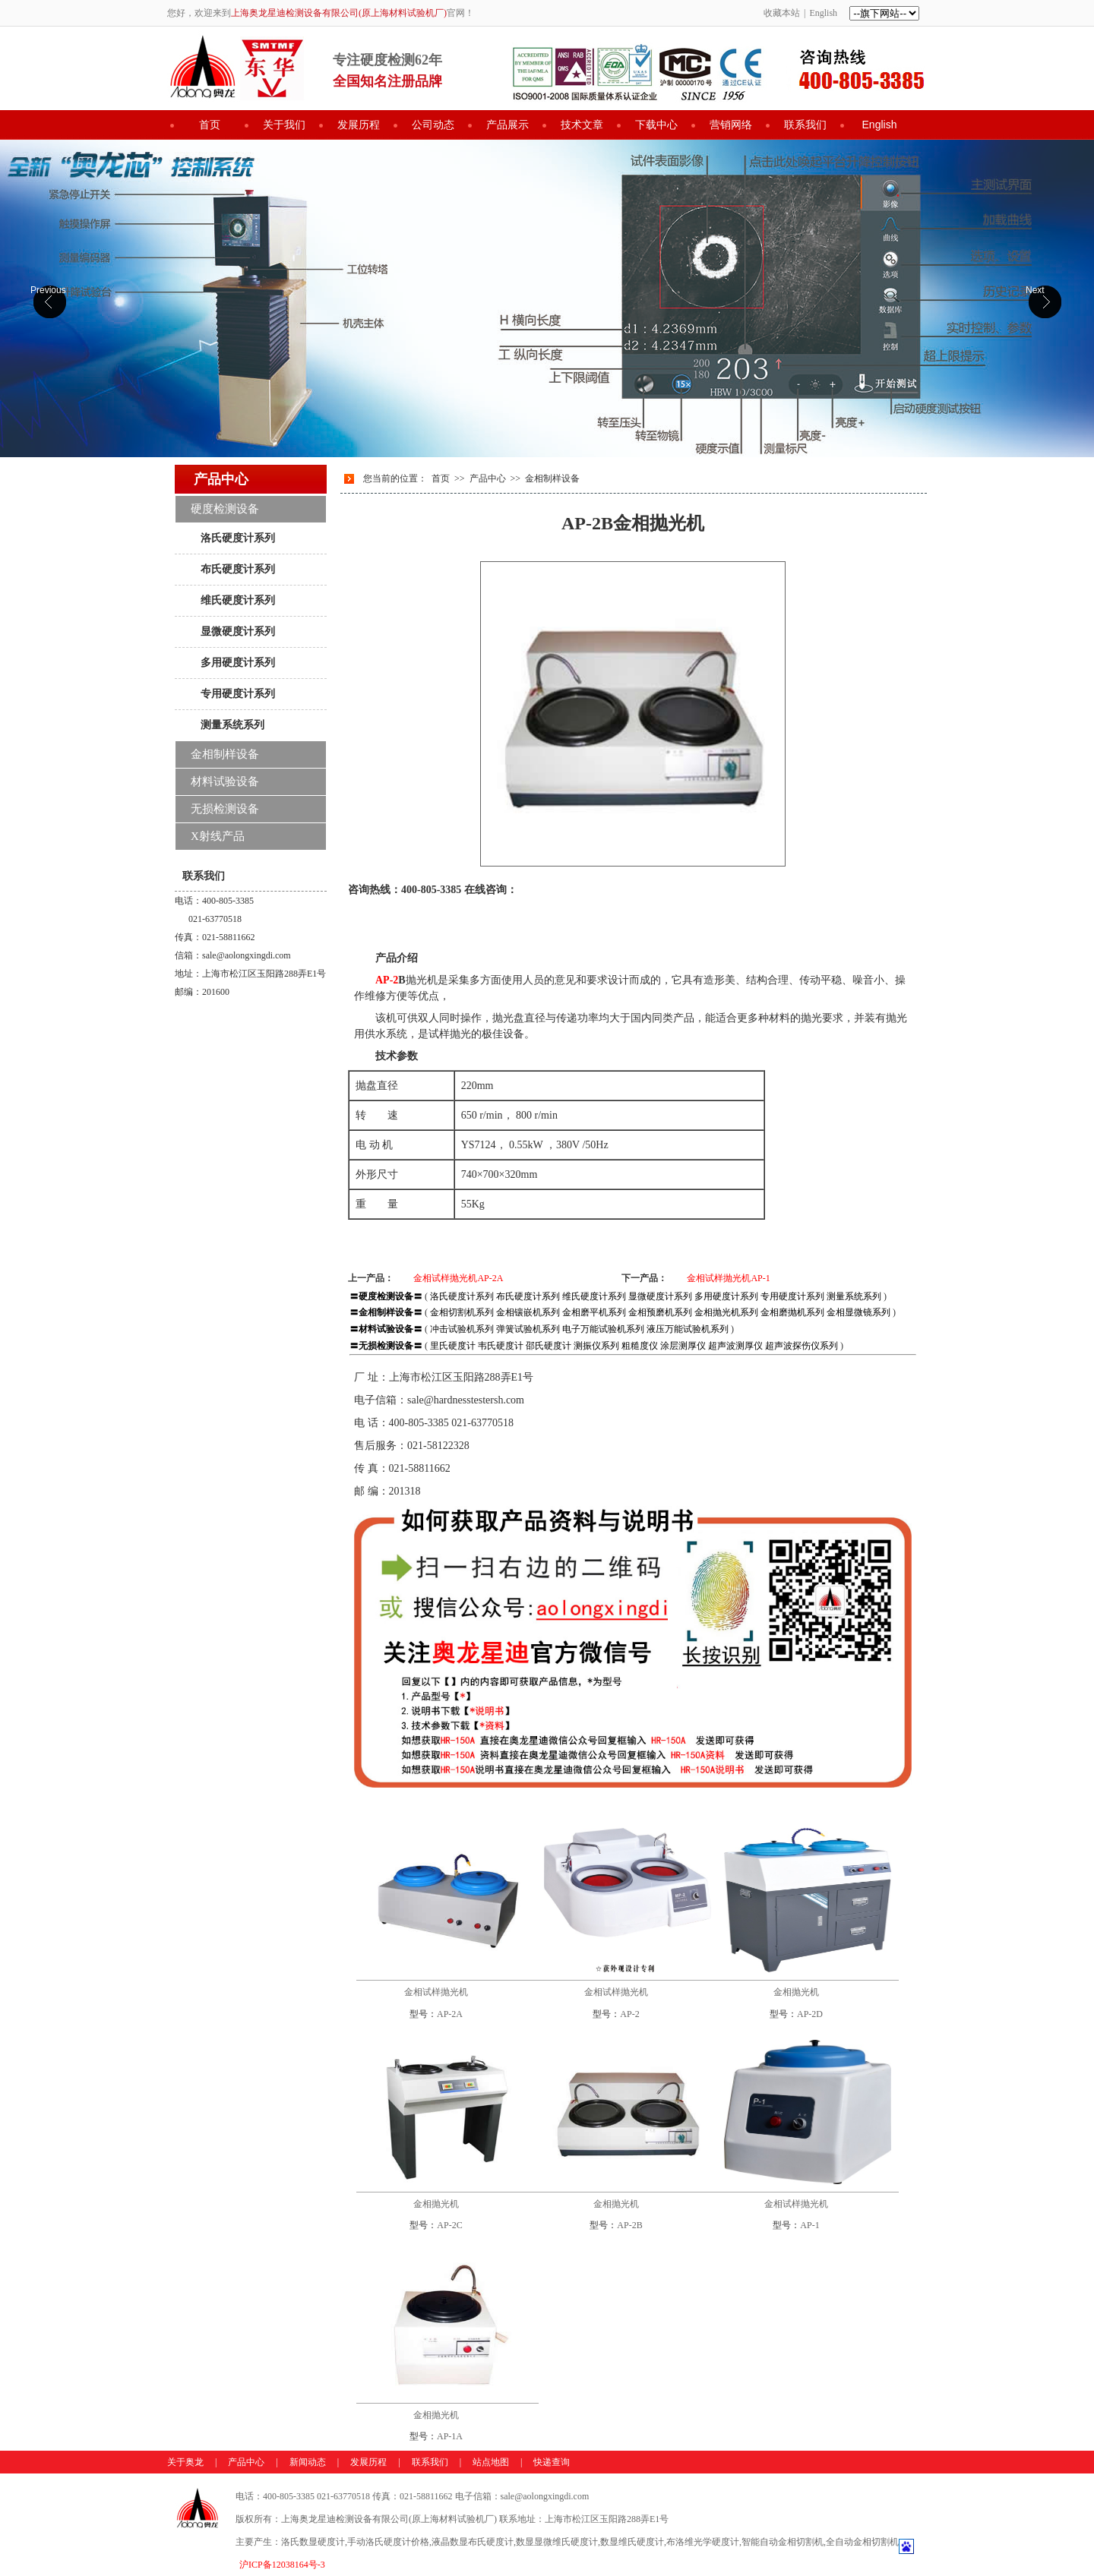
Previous (48, 290)
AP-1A (450, 2436)
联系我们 (805, 124)
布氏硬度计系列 (238, 569)
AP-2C (449, 2225)
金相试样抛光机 (436, 1992)
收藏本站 (782, 13)
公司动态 (433, 124)
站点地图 (491, 2462)
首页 (209, 124)
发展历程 (358, 124)
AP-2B (629, 2225)
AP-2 (629, 2014)
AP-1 (809, 2225)
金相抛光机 (796, 1992)
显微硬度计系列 (238, 631)
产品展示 (507, 124)
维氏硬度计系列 (238, 600)
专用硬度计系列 (238, 693)
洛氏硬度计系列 (238, 537)
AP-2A (450, 2014)
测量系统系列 (232, 724)
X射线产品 (218, 836)
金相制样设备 (552, 478)
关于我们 (284, 124)
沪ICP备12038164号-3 (282, 2564)
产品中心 (488, 478)
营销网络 (731, 124)
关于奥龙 (185, 2462)
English (823, 13)
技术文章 (582, 124)
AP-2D (810, 2014)
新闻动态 (307, 2462)
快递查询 (551, 2462)
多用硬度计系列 (238, 662)
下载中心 (656, 124)
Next (1035, 290)
